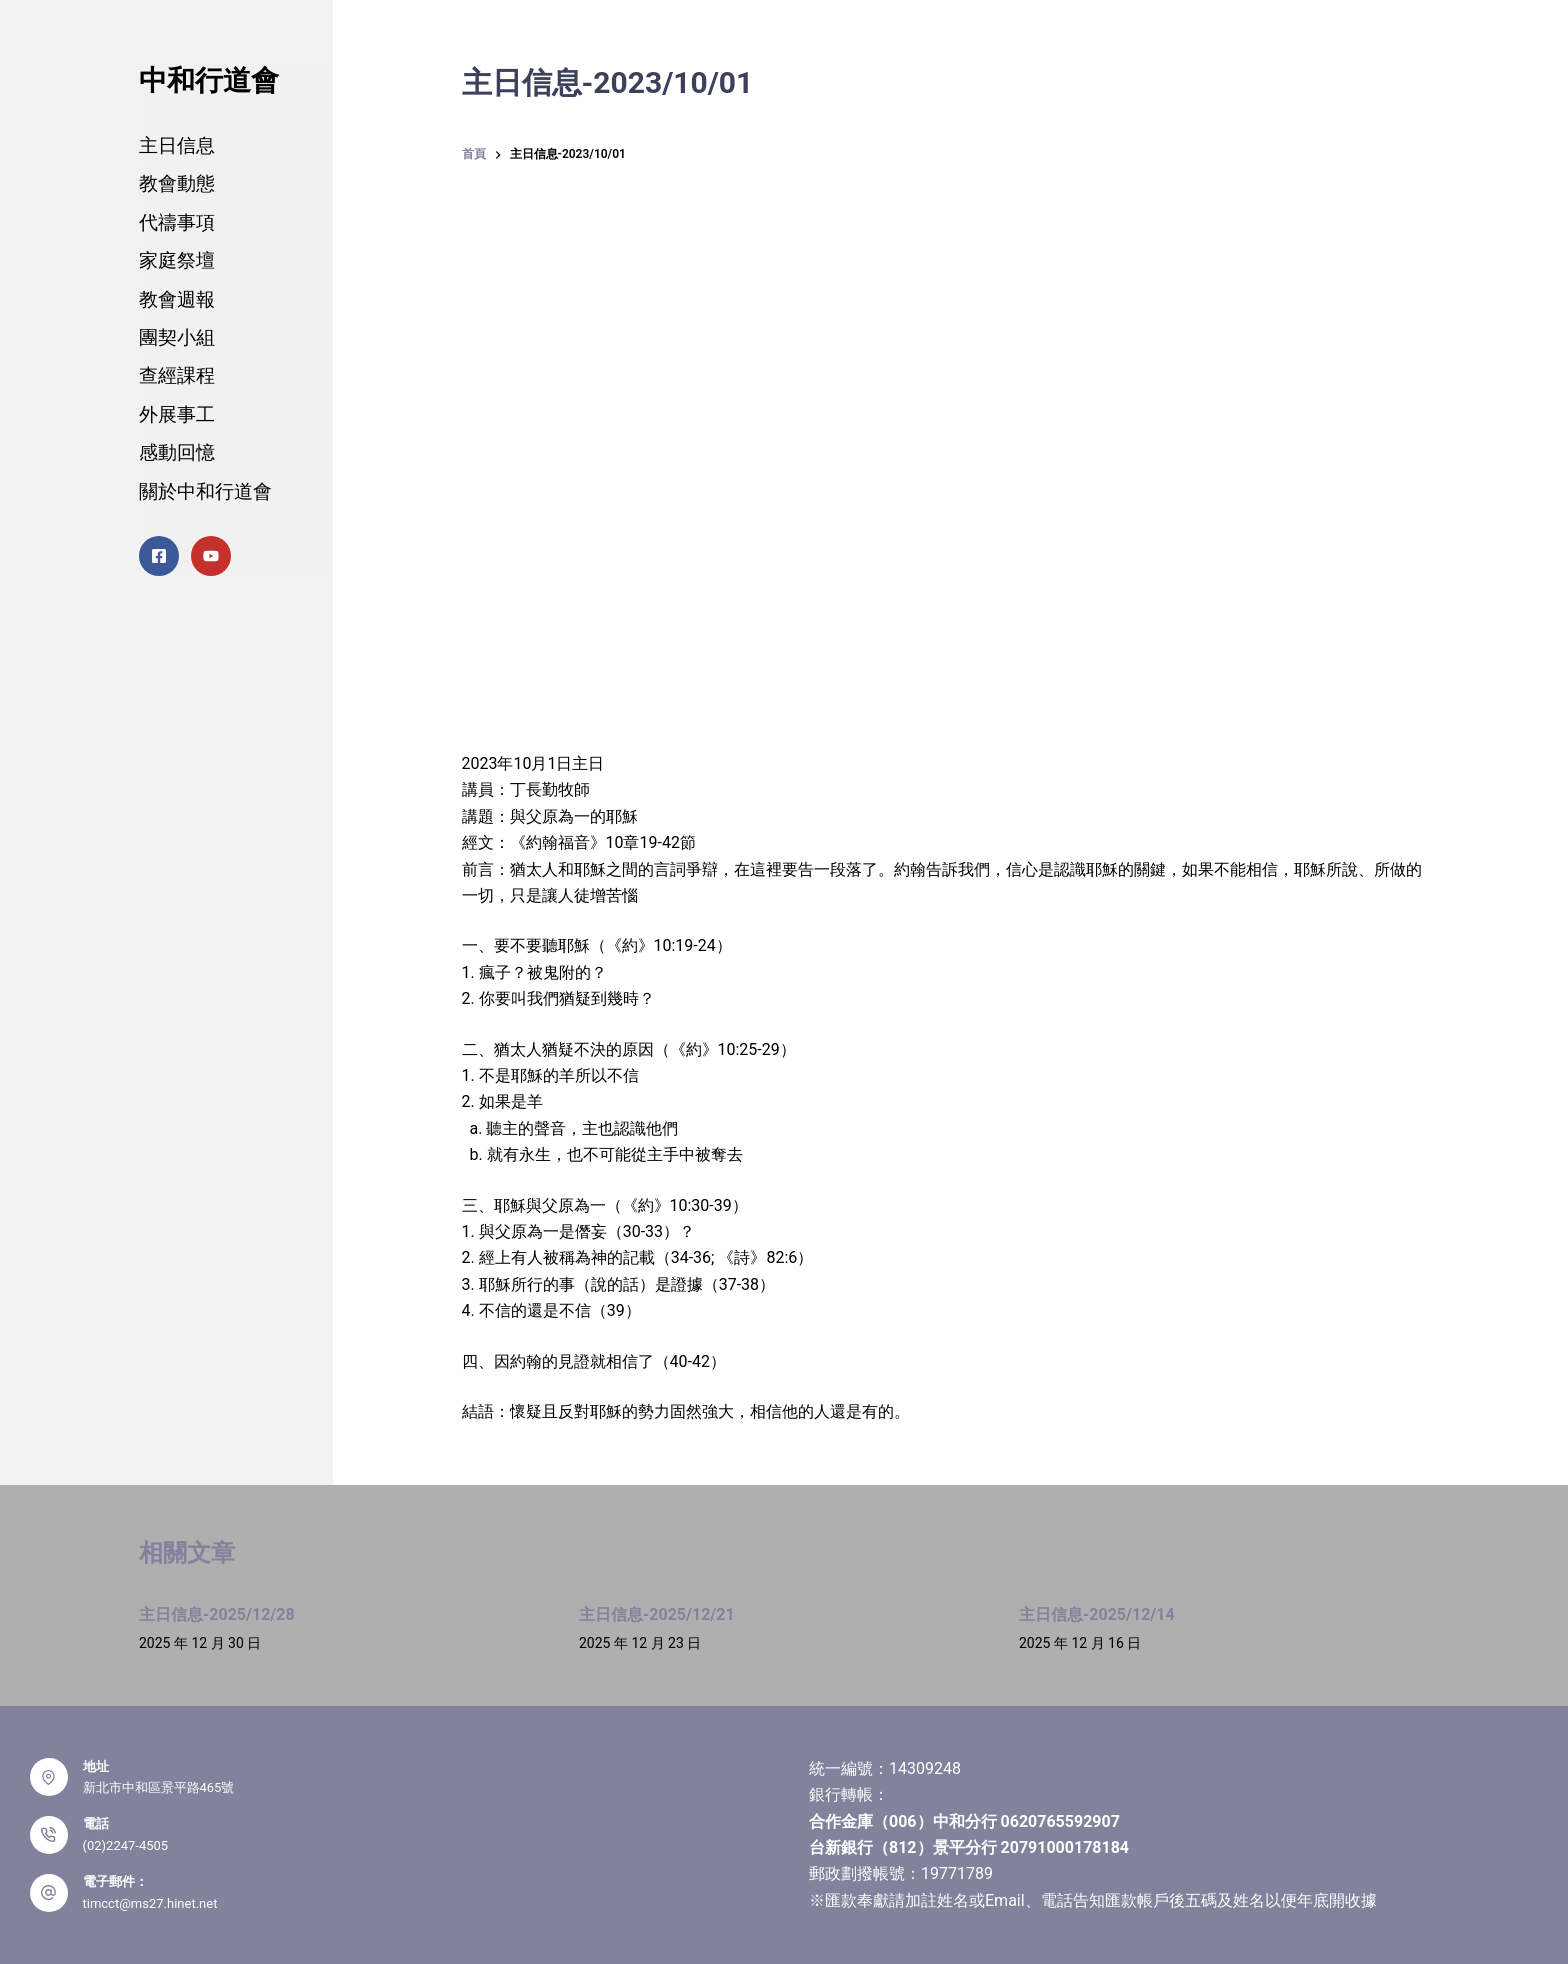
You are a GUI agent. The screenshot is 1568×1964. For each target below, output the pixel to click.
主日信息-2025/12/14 (1097, 1614)
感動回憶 (177, 452)
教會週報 (177, 299)
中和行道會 (209, 80)
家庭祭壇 (177, 260)
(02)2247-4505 (126, 1845)
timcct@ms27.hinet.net (150, 1903)
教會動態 (177, 183)
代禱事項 (177, 222)
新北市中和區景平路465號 (159, 1787)
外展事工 (177, 414)
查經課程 (177, 375)
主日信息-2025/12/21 (657, 1614)
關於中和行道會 (205, 491)
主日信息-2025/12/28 (217, 1614)
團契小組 (177, 337)
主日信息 (177, 145)
